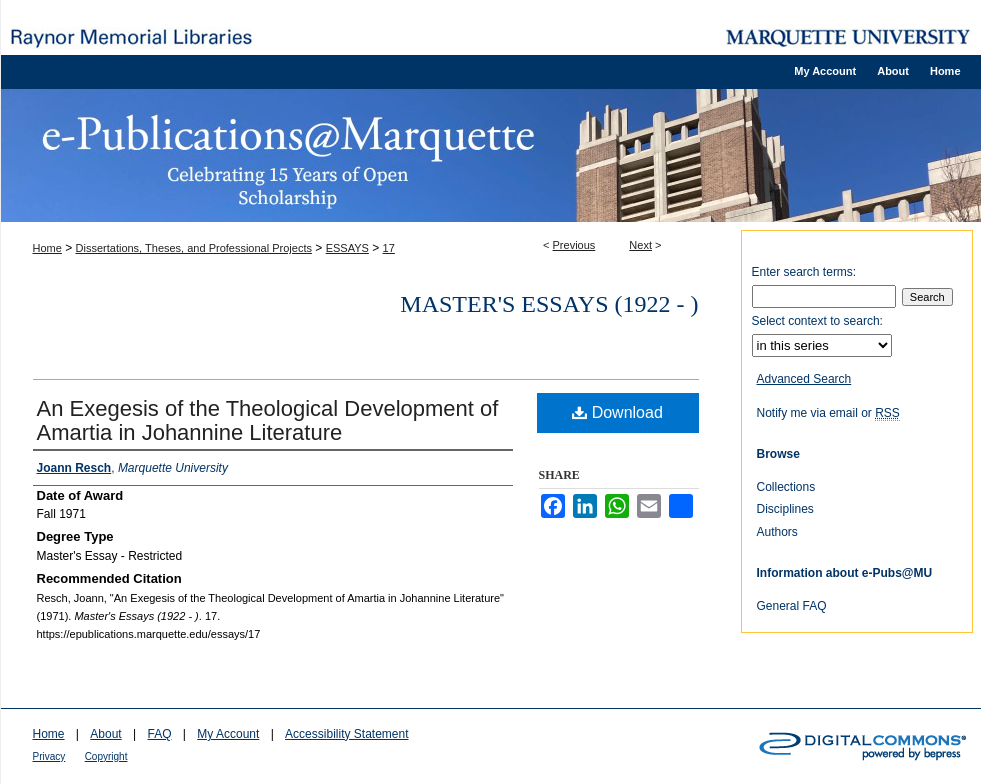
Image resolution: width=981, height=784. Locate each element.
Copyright (106, 756)
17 (389, 248)
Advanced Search (804, 379)
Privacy (49, 756)
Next (640, 245)
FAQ (159, 734)
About (105, 734)
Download (617, 412)
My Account (228, 734)
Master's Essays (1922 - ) (549, 304)
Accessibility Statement (346, 734)
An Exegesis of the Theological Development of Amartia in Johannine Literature (268, 420)
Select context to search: (817, 321)
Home (47, 248)
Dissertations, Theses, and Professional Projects (194, 248)
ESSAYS (347, 248)
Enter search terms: (804, 272)
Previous (574, 245)
